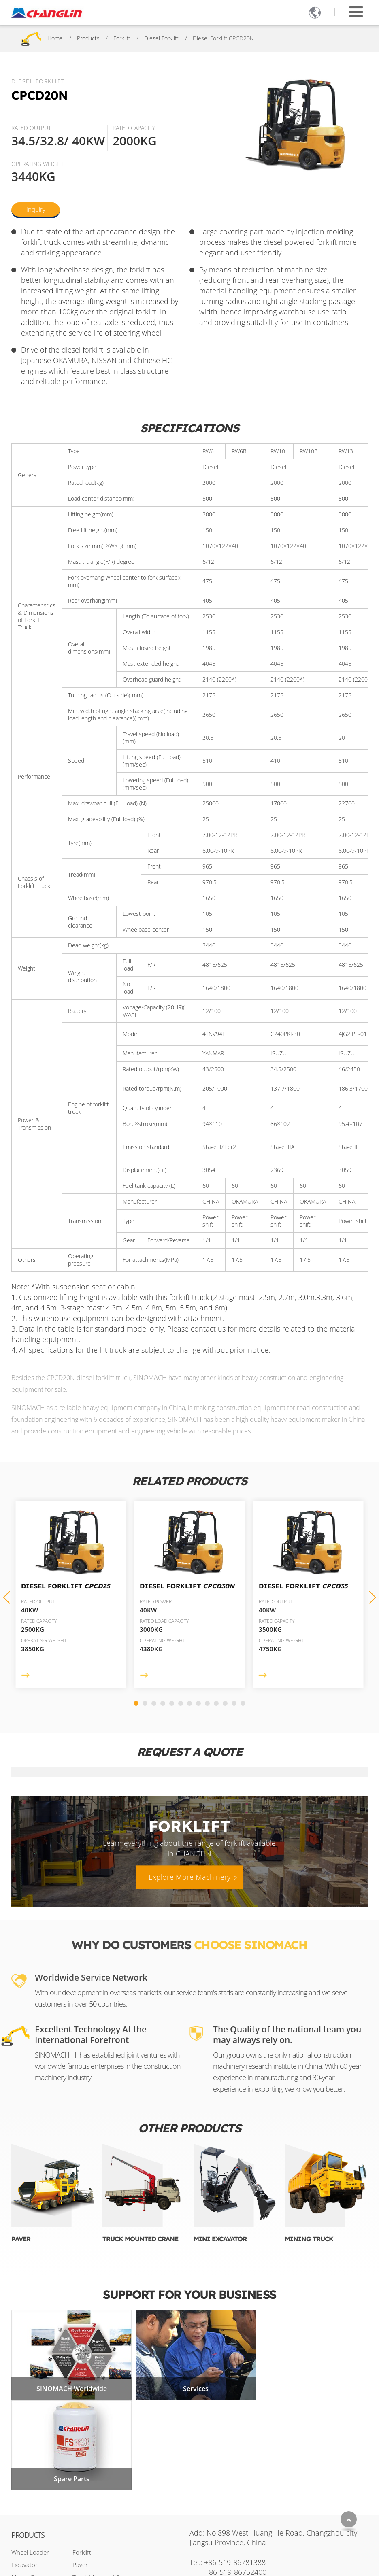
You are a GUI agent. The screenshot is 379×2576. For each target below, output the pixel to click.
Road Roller (27, 2496)
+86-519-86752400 (235, 2478)
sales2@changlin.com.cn (253, 2492)
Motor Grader (30, 2484)
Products (88, 38)
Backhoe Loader (33, 2522)
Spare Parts (310, 2385)
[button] (372, 1597)
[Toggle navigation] (356, 11)
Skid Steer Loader (35, 2534)
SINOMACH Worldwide (69, 2385)
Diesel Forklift (161, 38)
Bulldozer (24, 2509)
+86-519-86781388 (235, 2468)
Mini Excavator (220, 2239)
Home (55, 38)
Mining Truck (309, 2239)
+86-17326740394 (256, 2505)
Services (189, 2385)
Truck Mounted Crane (140, 2239)
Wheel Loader (30, 2459)
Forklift (121, 38)
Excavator (24, 2471)
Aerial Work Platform (100, 2522)
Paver (20, 2239)
